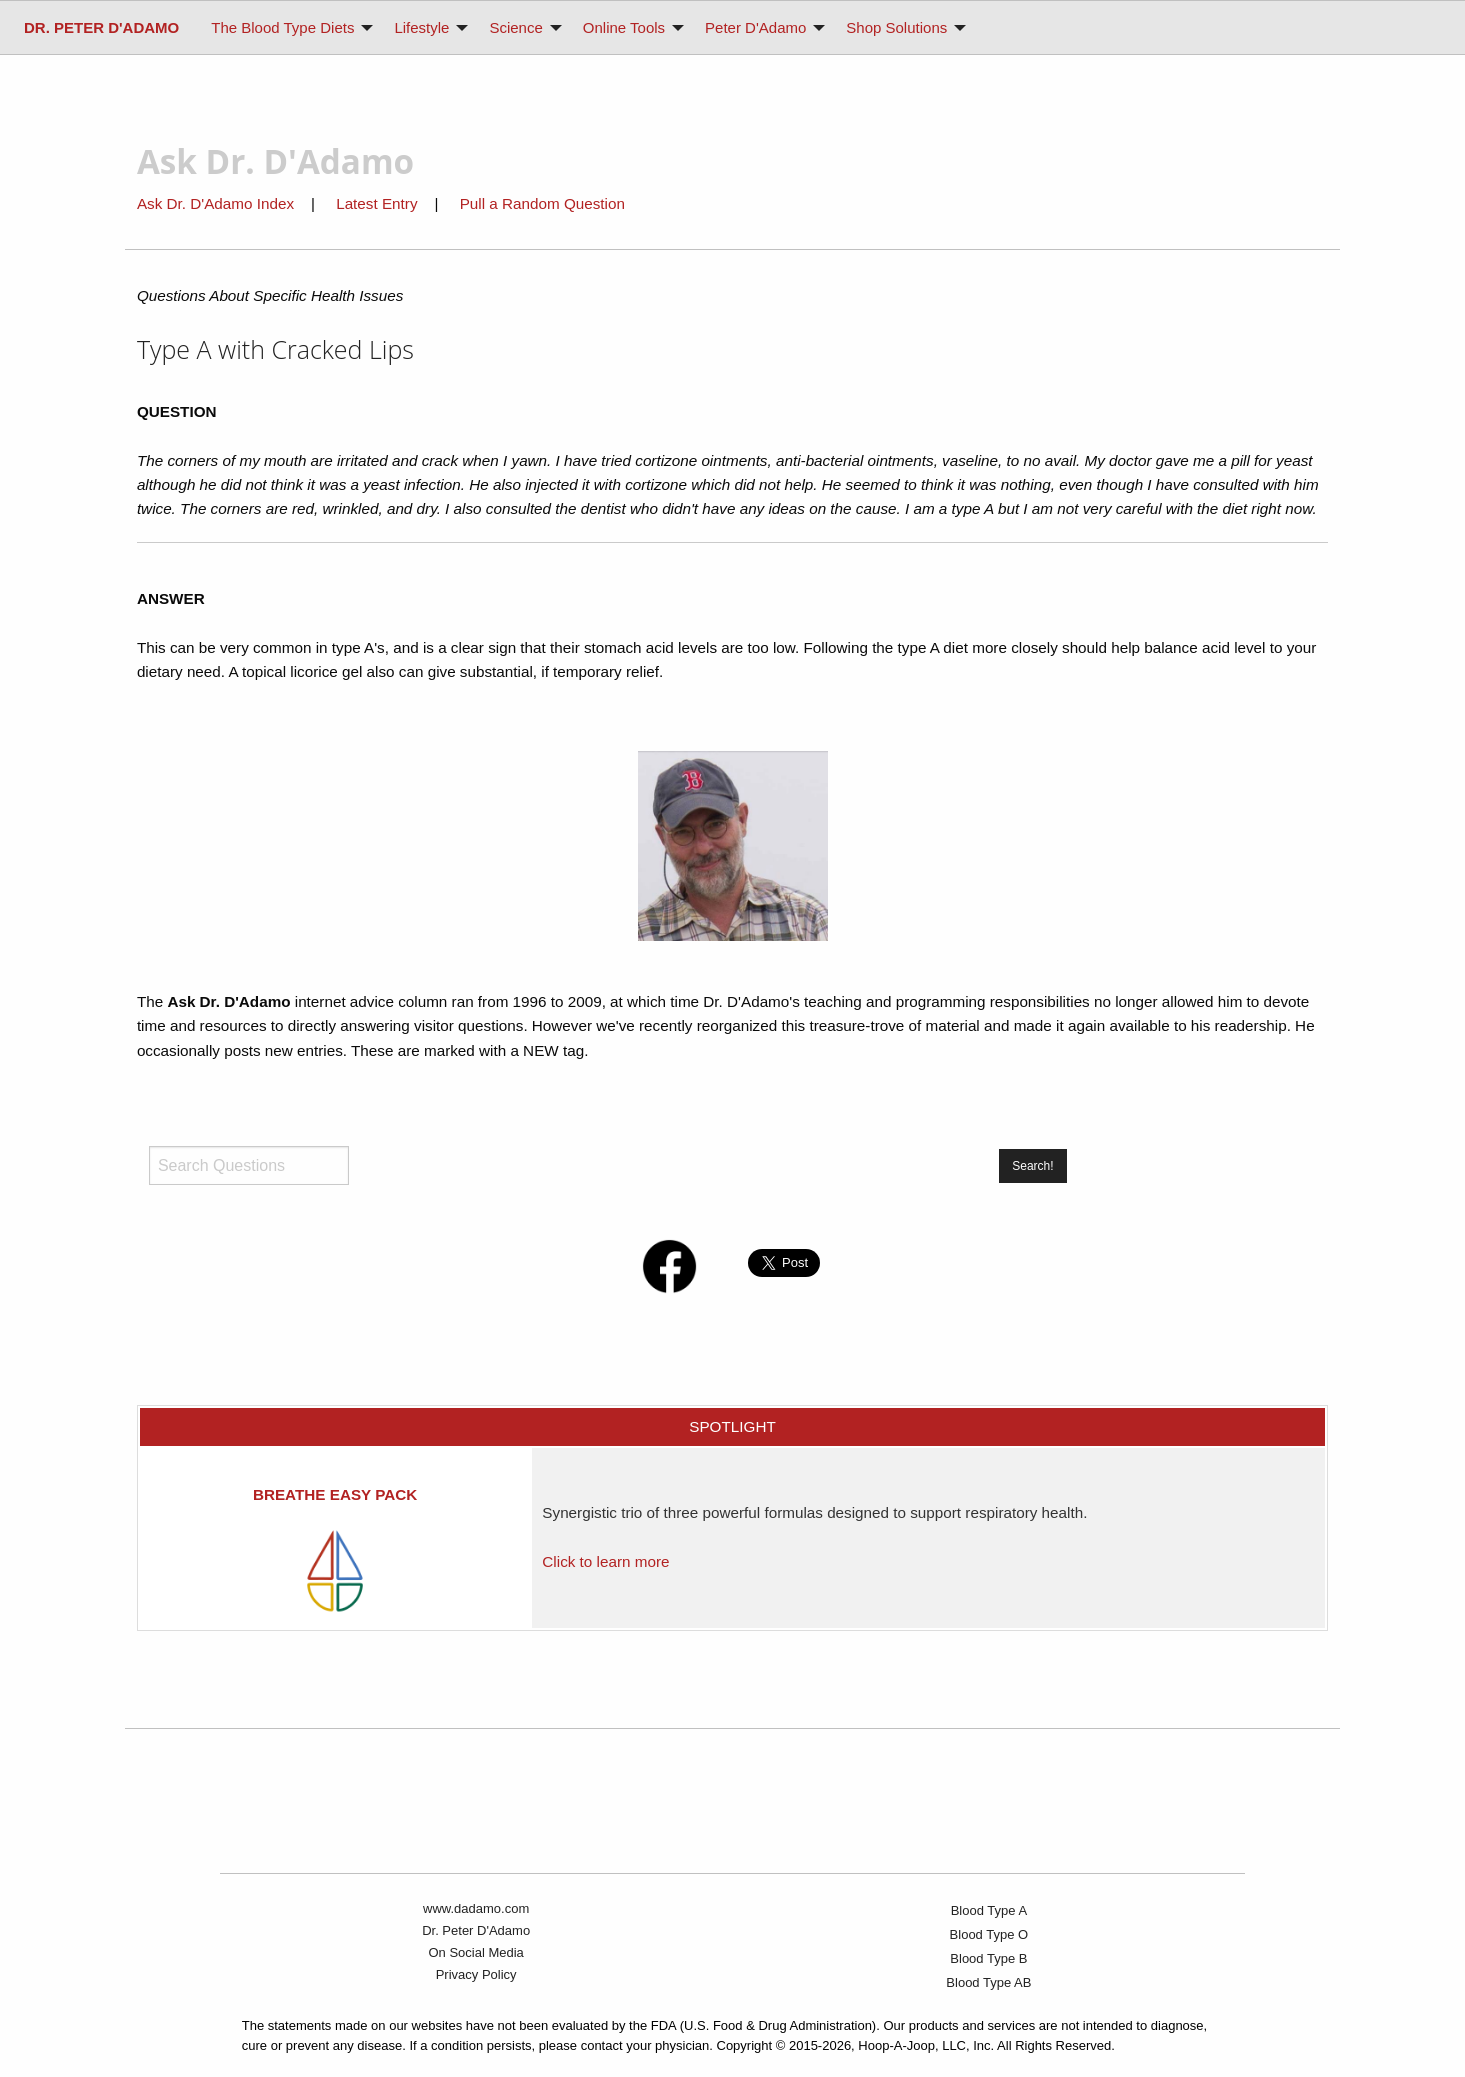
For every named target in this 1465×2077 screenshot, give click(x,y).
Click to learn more (605, 1561)
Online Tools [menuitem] (624, 27)
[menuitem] (101, 27)
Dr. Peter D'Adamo (476, 1930)
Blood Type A (989, 1910)
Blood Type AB (988, 1982)
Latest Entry (379, 203)
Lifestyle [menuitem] (421, 27)
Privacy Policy (476, 1974)
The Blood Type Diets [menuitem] (282, 27)
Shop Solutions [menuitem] (896, 27)
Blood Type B (988, 1958)
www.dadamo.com (476, 1908)
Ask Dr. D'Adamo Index (215, 203)
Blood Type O (989, 1934)
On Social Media (475, 1952)
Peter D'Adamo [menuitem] (755, 27)
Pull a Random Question (542, 203)
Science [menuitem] (515, 27)
